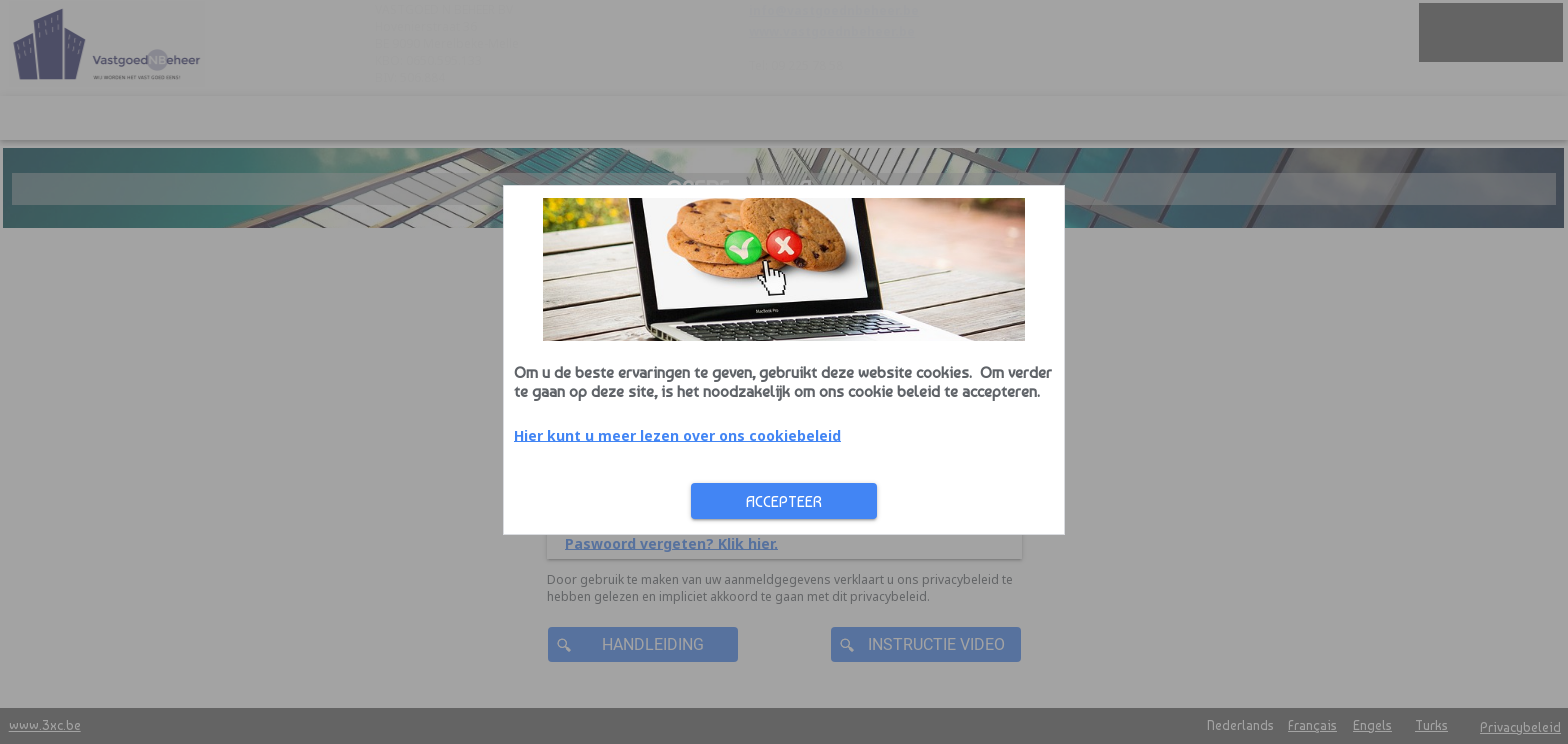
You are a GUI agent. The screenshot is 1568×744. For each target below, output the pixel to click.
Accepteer (546, 501)
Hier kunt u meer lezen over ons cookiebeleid (439, 434)
